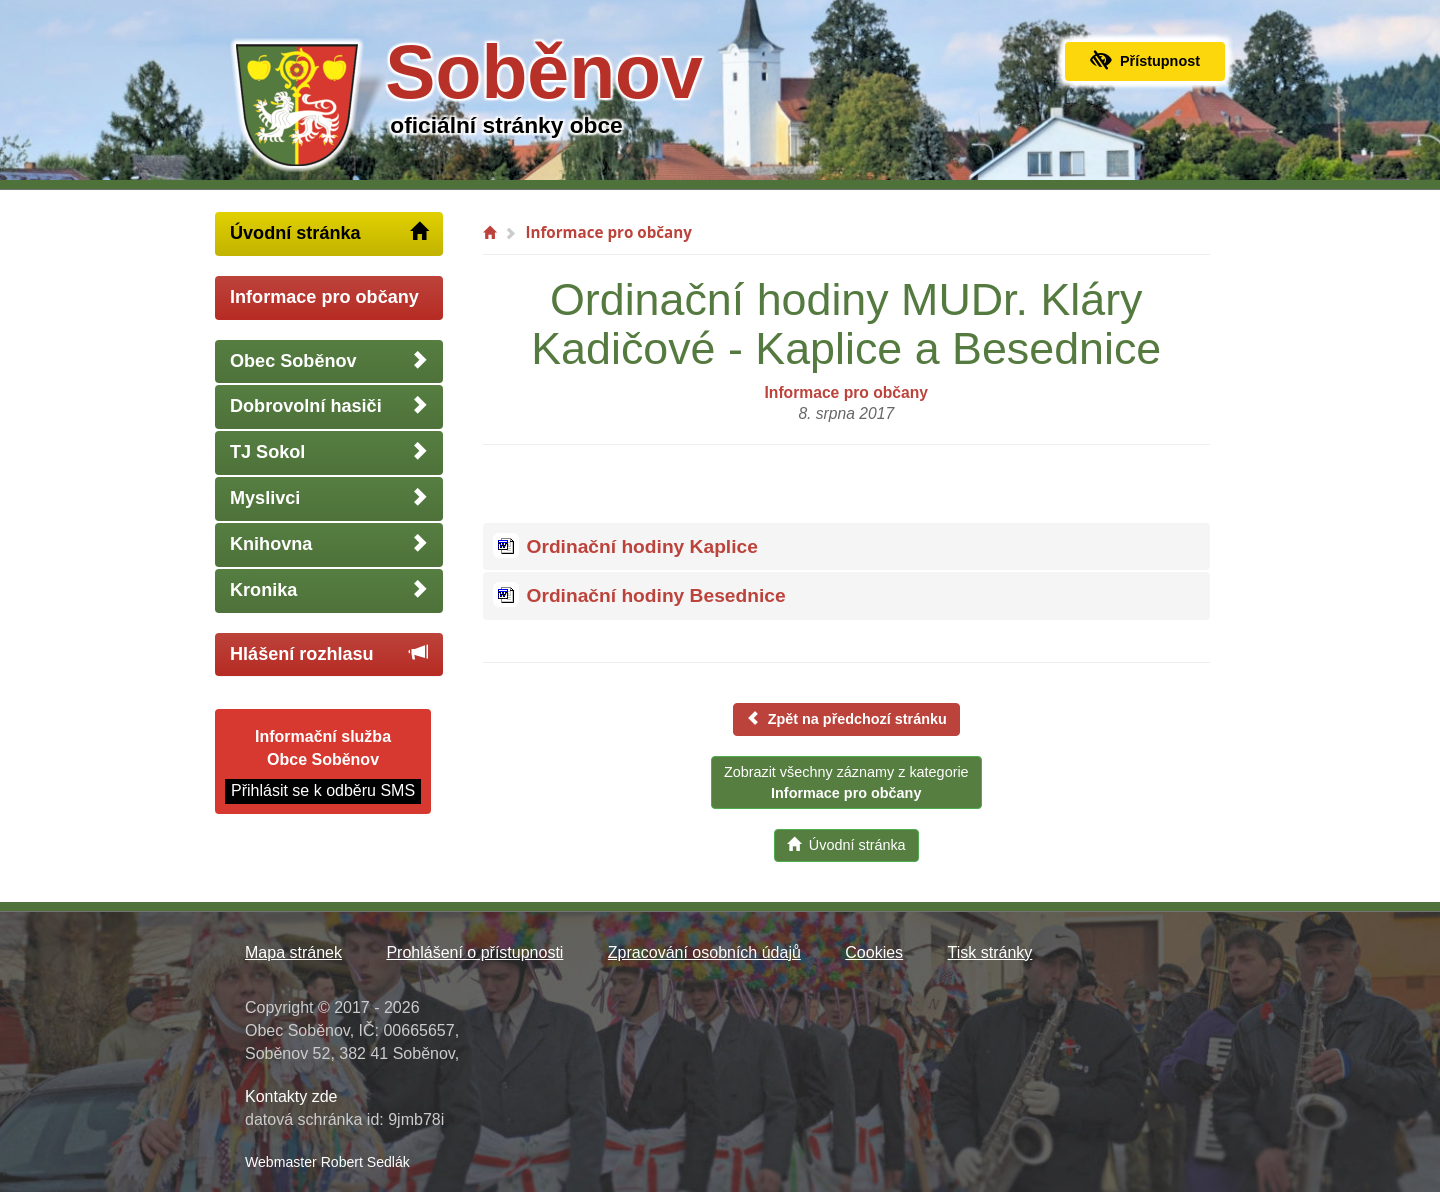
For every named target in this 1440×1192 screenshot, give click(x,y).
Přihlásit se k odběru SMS (323, 790)
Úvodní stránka (329, 232)
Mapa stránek (293, 952)
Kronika (329, 589)
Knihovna (329, 543)
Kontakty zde (291, 1096)
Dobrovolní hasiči (329, 405)
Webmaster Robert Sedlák (327, 1162)
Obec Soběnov (329, 360)
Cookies (874, 952)
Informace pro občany (324, 297)
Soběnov (544, 72)
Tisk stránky (990, 952)
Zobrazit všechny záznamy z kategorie (846, 782)
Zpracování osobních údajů (704, 952)
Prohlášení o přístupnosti (474, 952)
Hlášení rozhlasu (329, 653)
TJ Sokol (329, 451)
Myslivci (329, 497)
